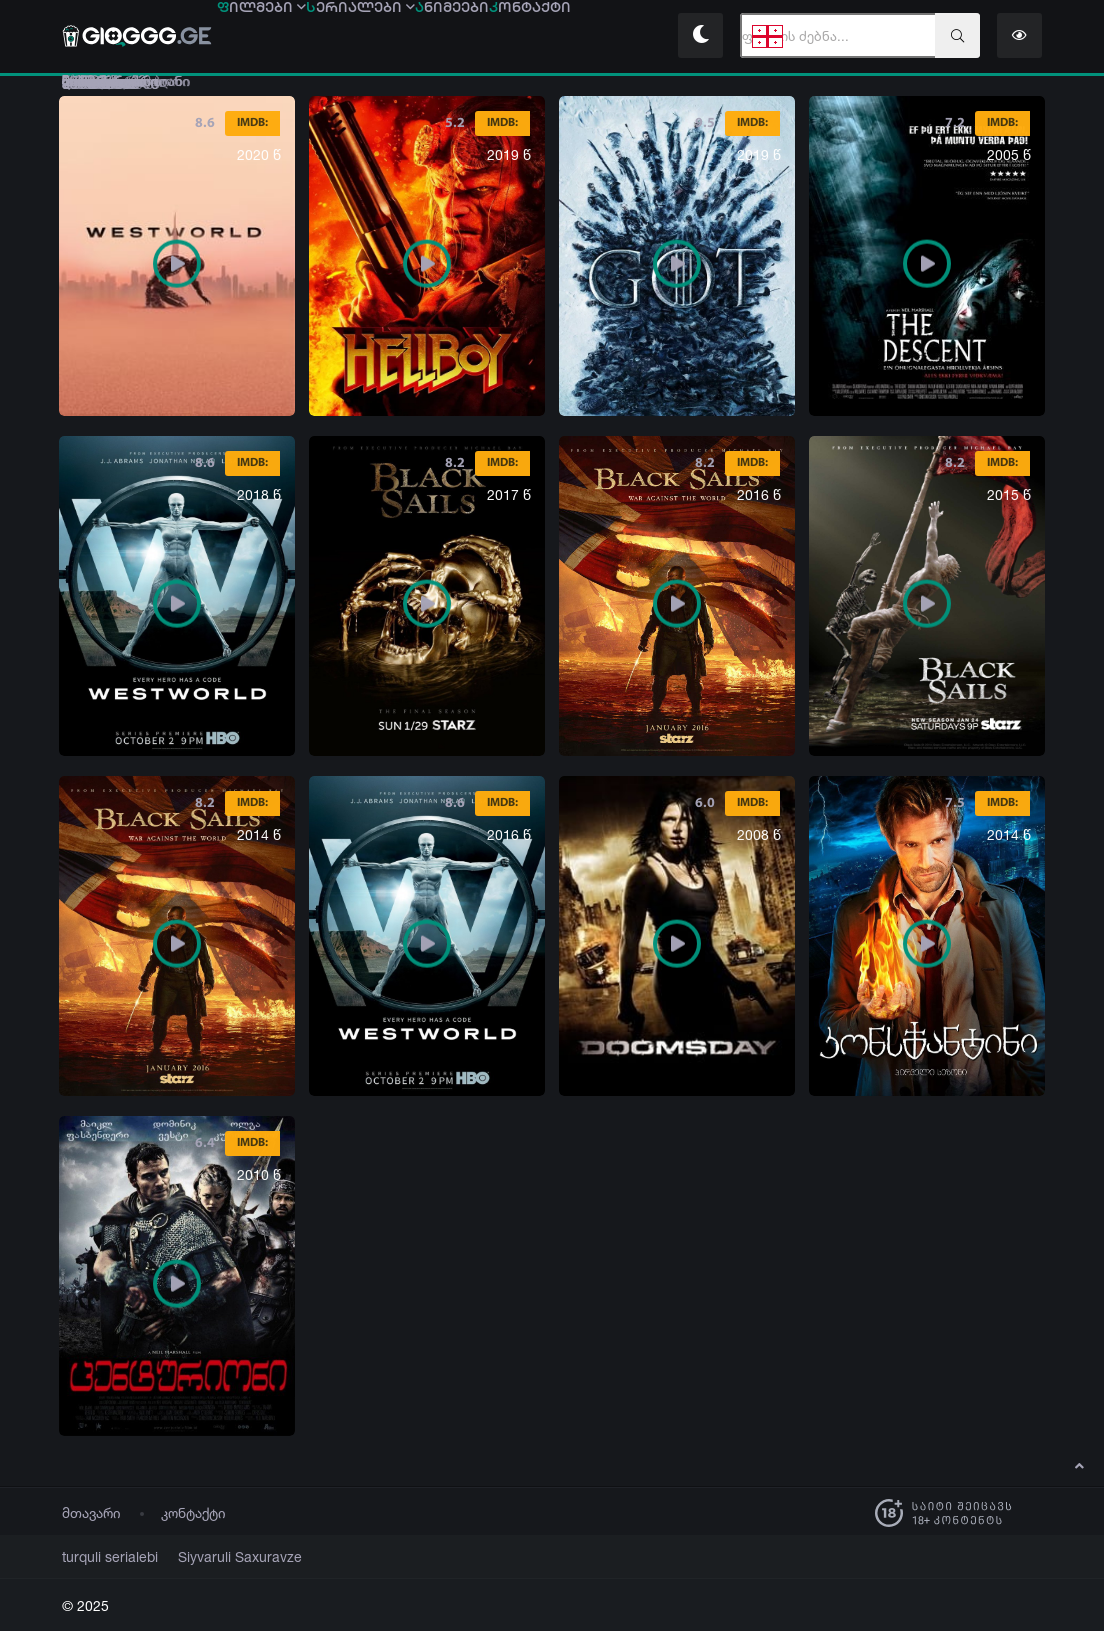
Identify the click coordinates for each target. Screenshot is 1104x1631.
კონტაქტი (193, 1513)
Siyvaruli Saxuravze (216, 1557)
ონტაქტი (614, 37)
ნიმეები (512, 37)
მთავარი (91, 1513)
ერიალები (396, 37)
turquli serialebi (103, 1557)
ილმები (273, 37)
